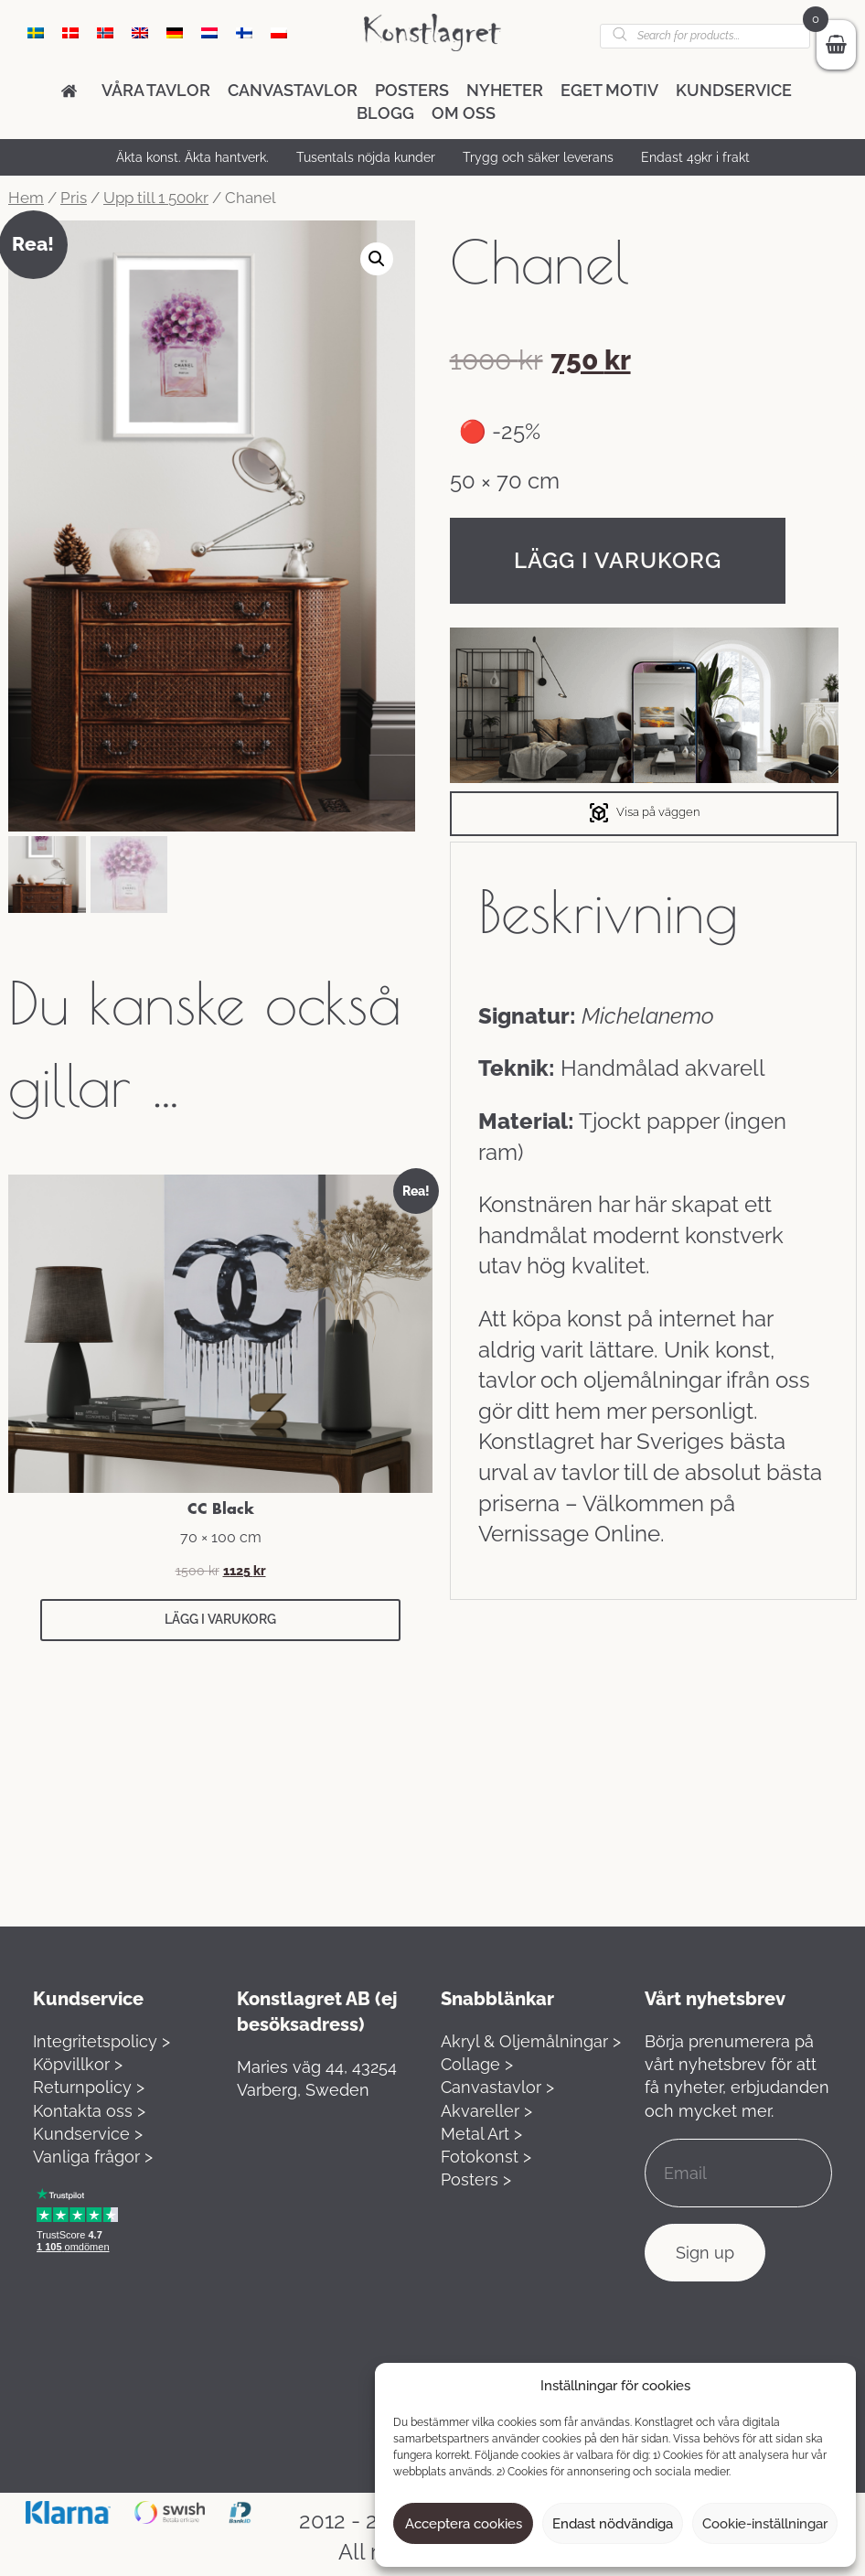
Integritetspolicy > (101, 2041)
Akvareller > (486, 2110)
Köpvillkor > (78, 2064)
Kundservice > (88, 2133)
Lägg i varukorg (617, 560)
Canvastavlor (293, 90)
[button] (376, 258)
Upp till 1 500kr (155, 197)
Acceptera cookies (463, 2524)
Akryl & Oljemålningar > (531, 2041)
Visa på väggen (643, 813)
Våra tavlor (155, 90)
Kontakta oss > (89, 2110)
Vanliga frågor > (93, 2156)
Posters (412, 90)
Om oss (464, 113)
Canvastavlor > (497, 2087)
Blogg (385, 113)
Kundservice (734, 90)
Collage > (477, 2064)
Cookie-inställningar (765, 2524)
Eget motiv (609, 90)
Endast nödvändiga (612, 2524)
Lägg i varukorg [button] (220, 1619)
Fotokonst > (486, 2156)
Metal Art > (481, 2133)
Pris (73, 197)
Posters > (476, 2179)
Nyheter (504, 90)
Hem (26, 197)
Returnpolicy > (88, 2087)
